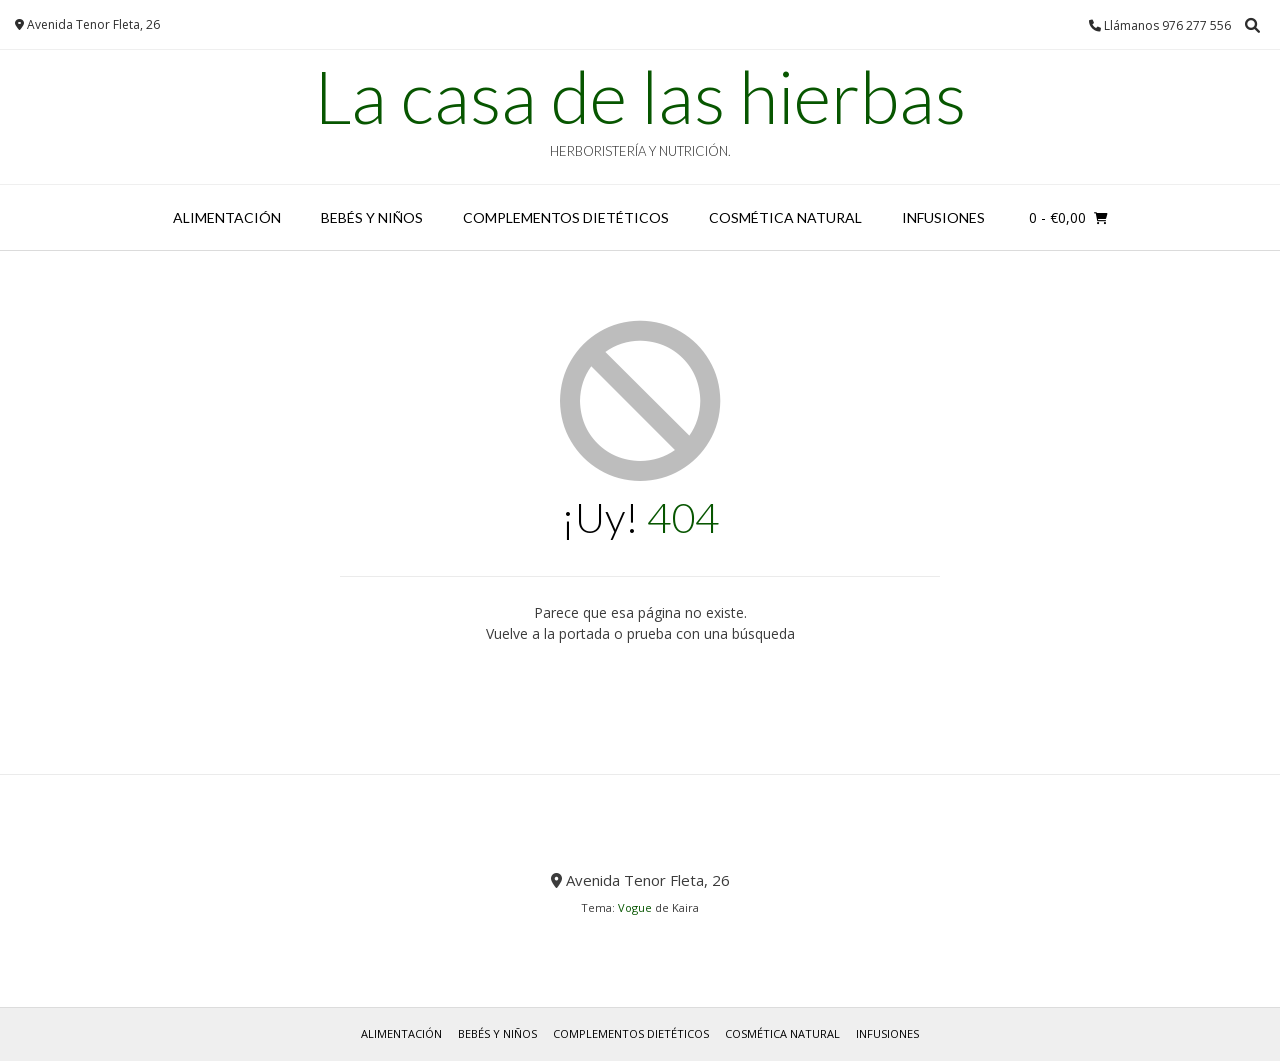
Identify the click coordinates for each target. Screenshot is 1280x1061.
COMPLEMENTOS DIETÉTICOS (566, 217)
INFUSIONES (943, 217)
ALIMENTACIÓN (227, 217)
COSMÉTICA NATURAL (785, 217)
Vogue (635, 907)
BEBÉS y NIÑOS (372, 217)
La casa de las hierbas (640, 96)
